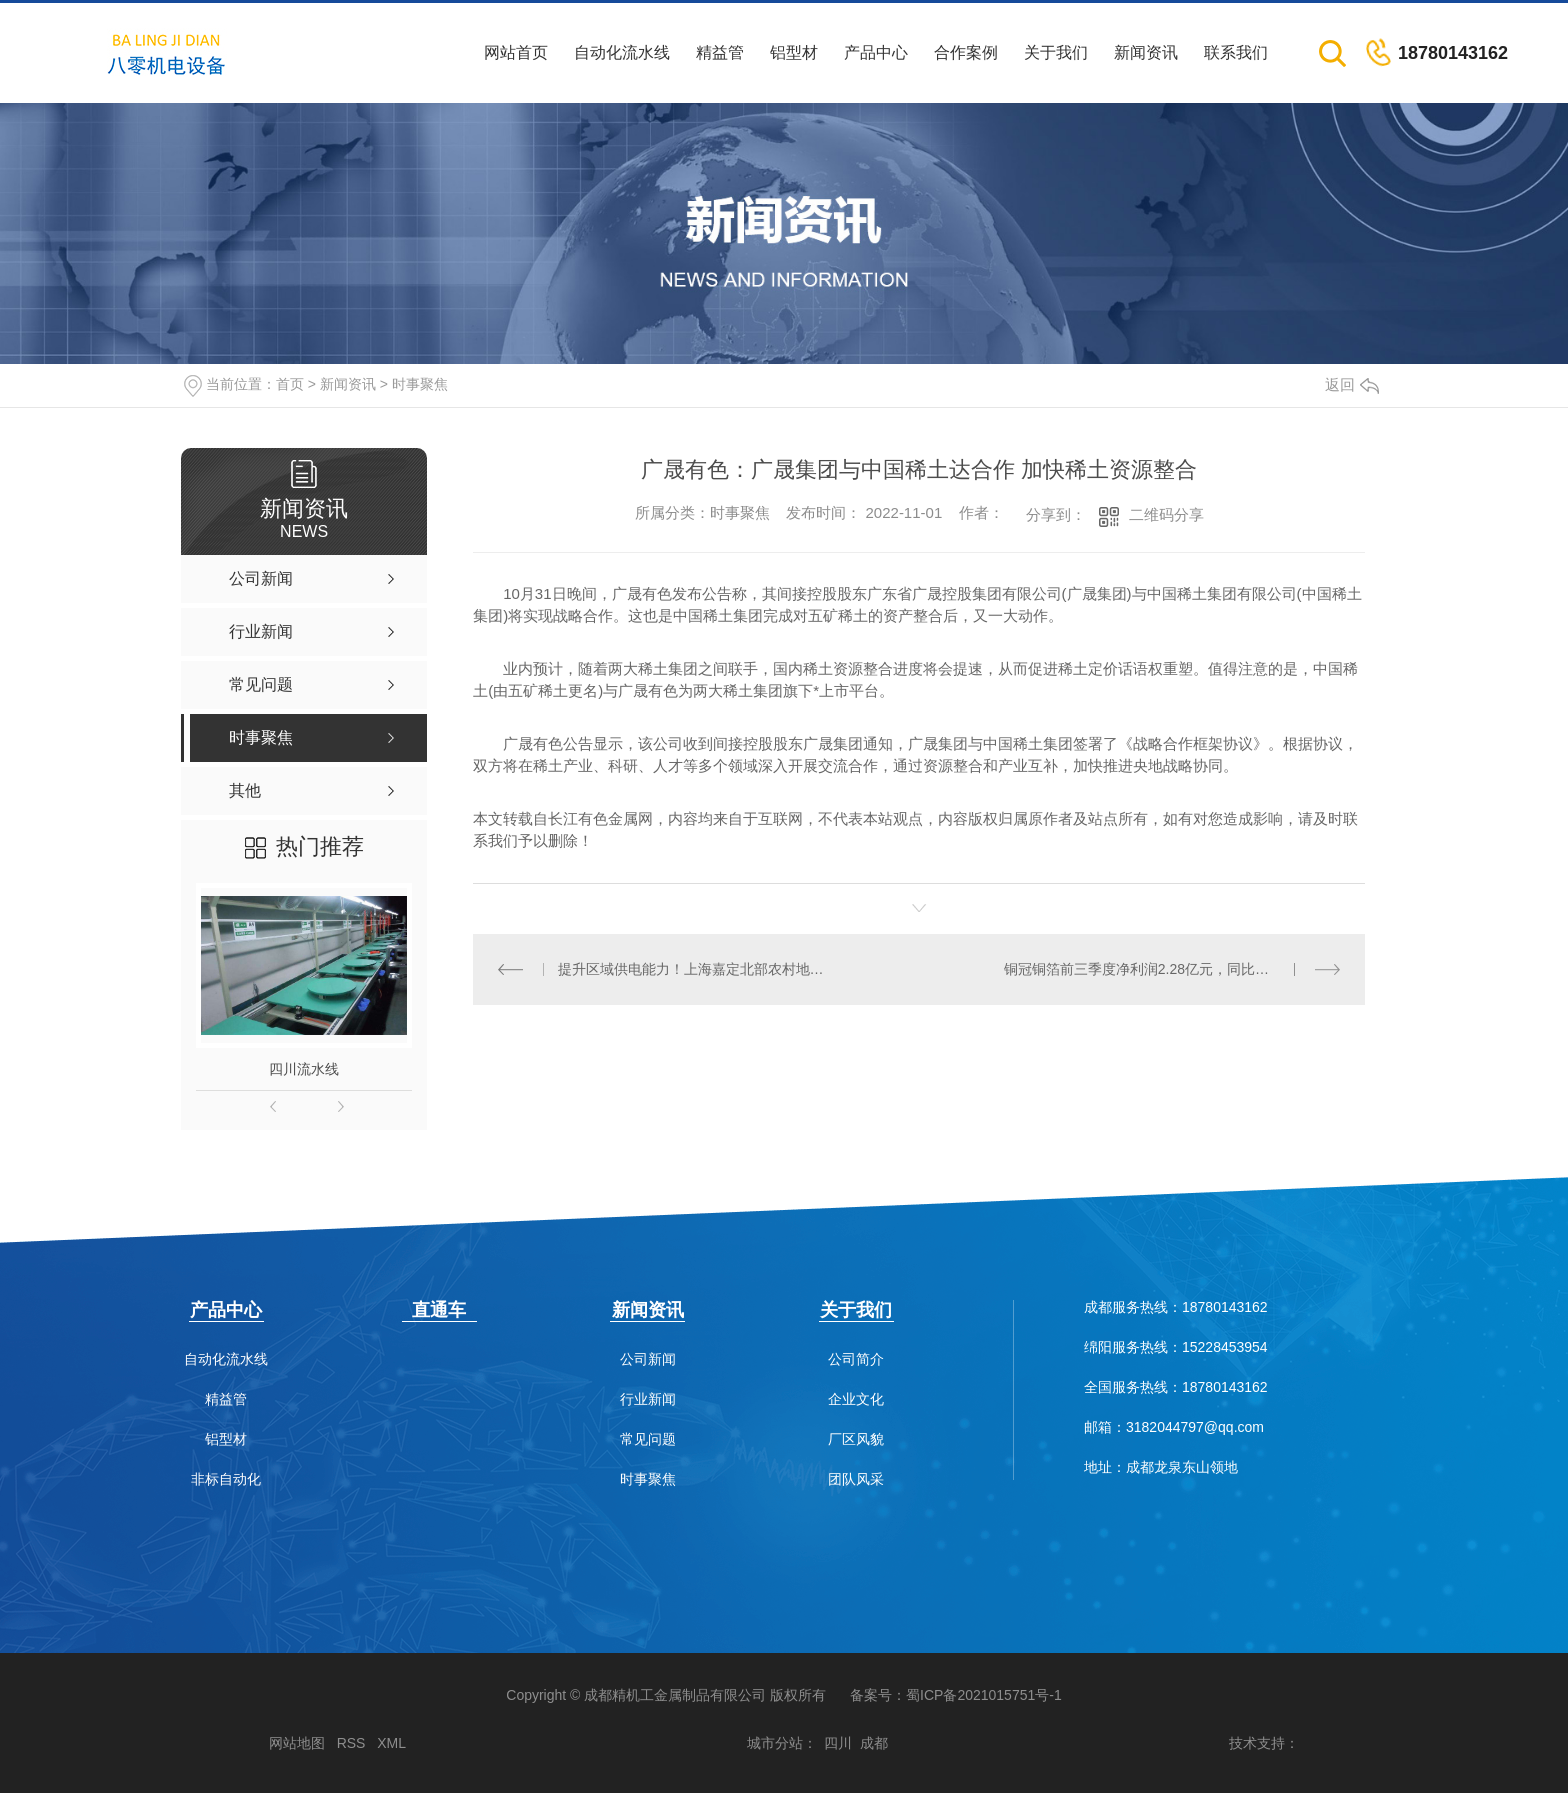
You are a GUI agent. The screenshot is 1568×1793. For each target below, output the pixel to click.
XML (391, 1743)
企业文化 (856, 1399)
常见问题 (648, 1439)
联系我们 (1236, 52)
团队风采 (856, 1479)
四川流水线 (304, 1069)
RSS (351, 1743)
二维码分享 (1166, 514)
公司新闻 (648, 1359)
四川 (838, 1743)
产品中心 (876, 52)
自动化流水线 (622, 52)
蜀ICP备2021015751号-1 (984, 1695)
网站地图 (297, 1743)
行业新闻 (648, 1399)
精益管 (720, 52)
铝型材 (794, 52)
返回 (1352, 384)
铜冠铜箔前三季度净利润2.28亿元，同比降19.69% (1160, 969)
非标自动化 (226, 1479)
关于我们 (1056, 52)
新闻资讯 (1146, 52)
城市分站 (775, 1743)
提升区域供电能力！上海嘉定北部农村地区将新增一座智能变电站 (696, 969)
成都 (874, 1743)
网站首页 (516, 52)
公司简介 (856, 1359)
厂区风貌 (856, 1439)
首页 (290, 384)
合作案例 (966, 52)
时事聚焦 (420, 384)
